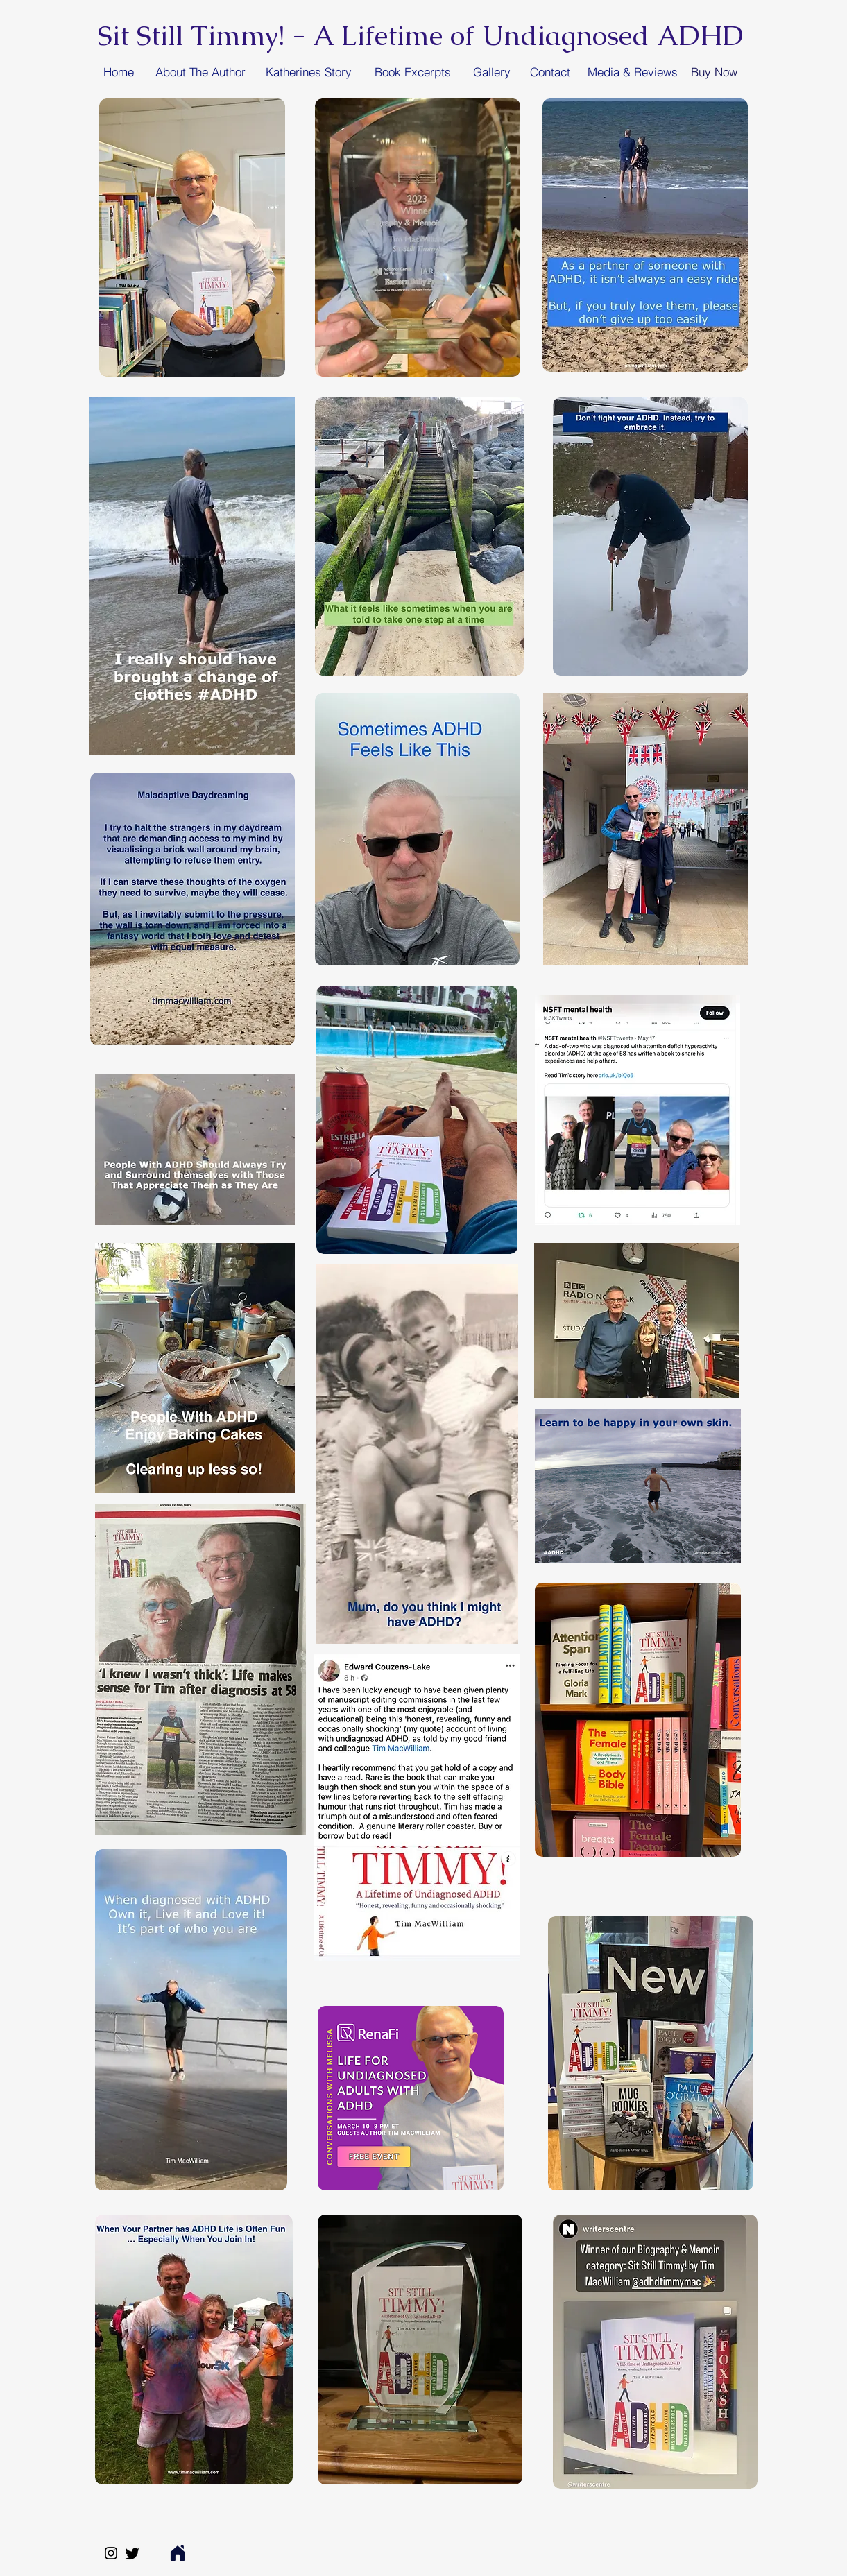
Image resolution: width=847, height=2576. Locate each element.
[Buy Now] (714, 71)
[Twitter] (132, 2553)
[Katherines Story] (308, 71)
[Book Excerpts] (412, 71)
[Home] (119, 71)
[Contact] (550, 71)
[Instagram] (111, 2553)
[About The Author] (200, 71)
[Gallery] (491, 71)
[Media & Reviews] (633, 71)
